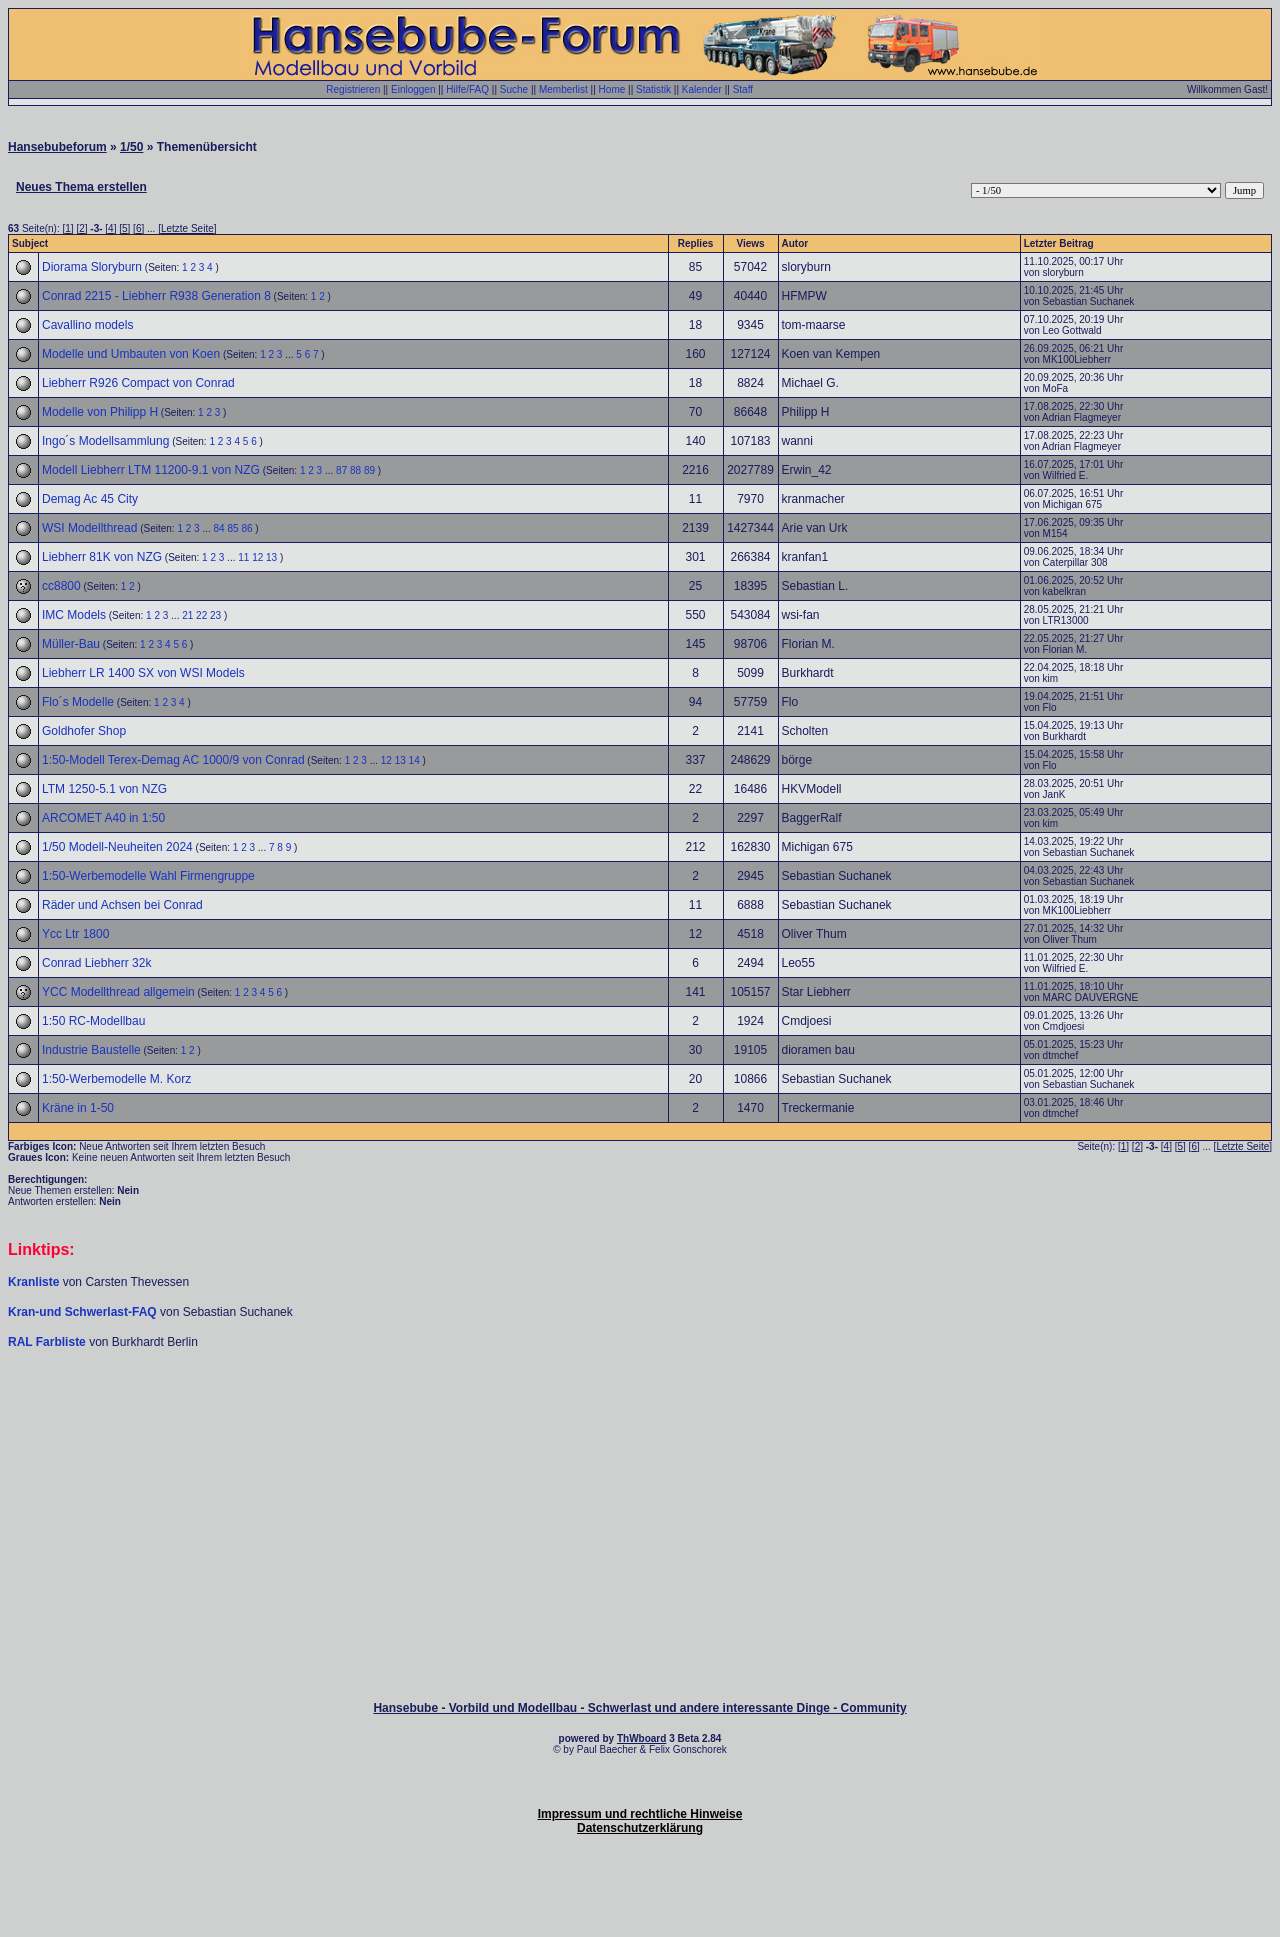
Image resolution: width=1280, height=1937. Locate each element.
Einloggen (413, 89)
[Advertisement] (640, 1410)
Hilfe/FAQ (467, 89)
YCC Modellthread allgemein (118, 992)
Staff (743, 89)
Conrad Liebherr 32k (96, 963)
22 (201, 615)
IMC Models (74, 615)
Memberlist (563, 89)
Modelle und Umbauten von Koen (131, 354)
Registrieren (353, 89)
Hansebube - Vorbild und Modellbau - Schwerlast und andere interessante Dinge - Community (639, 1708)
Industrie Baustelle (91, 1050)
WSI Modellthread (89, 528)
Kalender (702, 89)
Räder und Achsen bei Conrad (122, 905)
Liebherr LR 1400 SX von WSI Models (143, 673)
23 (215, 615)
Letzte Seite (187, 228)
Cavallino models (87, 325)
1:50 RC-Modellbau (93, 1021)
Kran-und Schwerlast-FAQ (84, 1312)
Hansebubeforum (57, 147)
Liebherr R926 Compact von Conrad (138, 383)
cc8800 (61, 586)
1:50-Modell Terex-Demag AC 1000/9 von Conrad (173, 760)
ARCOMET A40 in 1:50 (103, 818)
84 (219, 528)
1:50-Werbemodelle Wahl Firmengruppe (148, 876)
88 (355, 470)
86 (246, 528)
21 (187, 615)
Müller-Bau (71, 644)
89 (369, 470)
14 (414, 760)
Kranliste (33, 1282)
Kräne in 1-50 (78, 1108)
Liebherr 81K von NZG (102, 557)
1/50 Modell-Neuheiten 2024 (117, 847)
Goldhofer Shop (84, 731)
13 (271, 557)
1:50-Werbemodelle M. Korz (116, 1079)
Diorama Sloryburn (92, 267)
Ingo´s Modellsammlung (105, 441)
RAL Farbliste (48, 1342)
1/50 (131, 147)
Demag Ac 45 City (90, 499)
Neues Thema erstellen (81, 187)
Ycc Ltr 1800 (75, 934)
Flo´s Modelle (78, 702)
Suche (514, 89)
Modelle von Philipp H (100, 412)
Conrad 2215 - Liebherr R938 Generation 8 (156, 296)
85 (232, 528)
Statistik (653, 89)
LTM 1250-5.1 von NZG (104, 789)
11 (243, 557)
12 (257, 557)
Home (612, 89)
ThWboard (641, 1738)
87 (341, 470)
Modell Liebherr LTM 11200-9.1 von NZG (151, 470)
